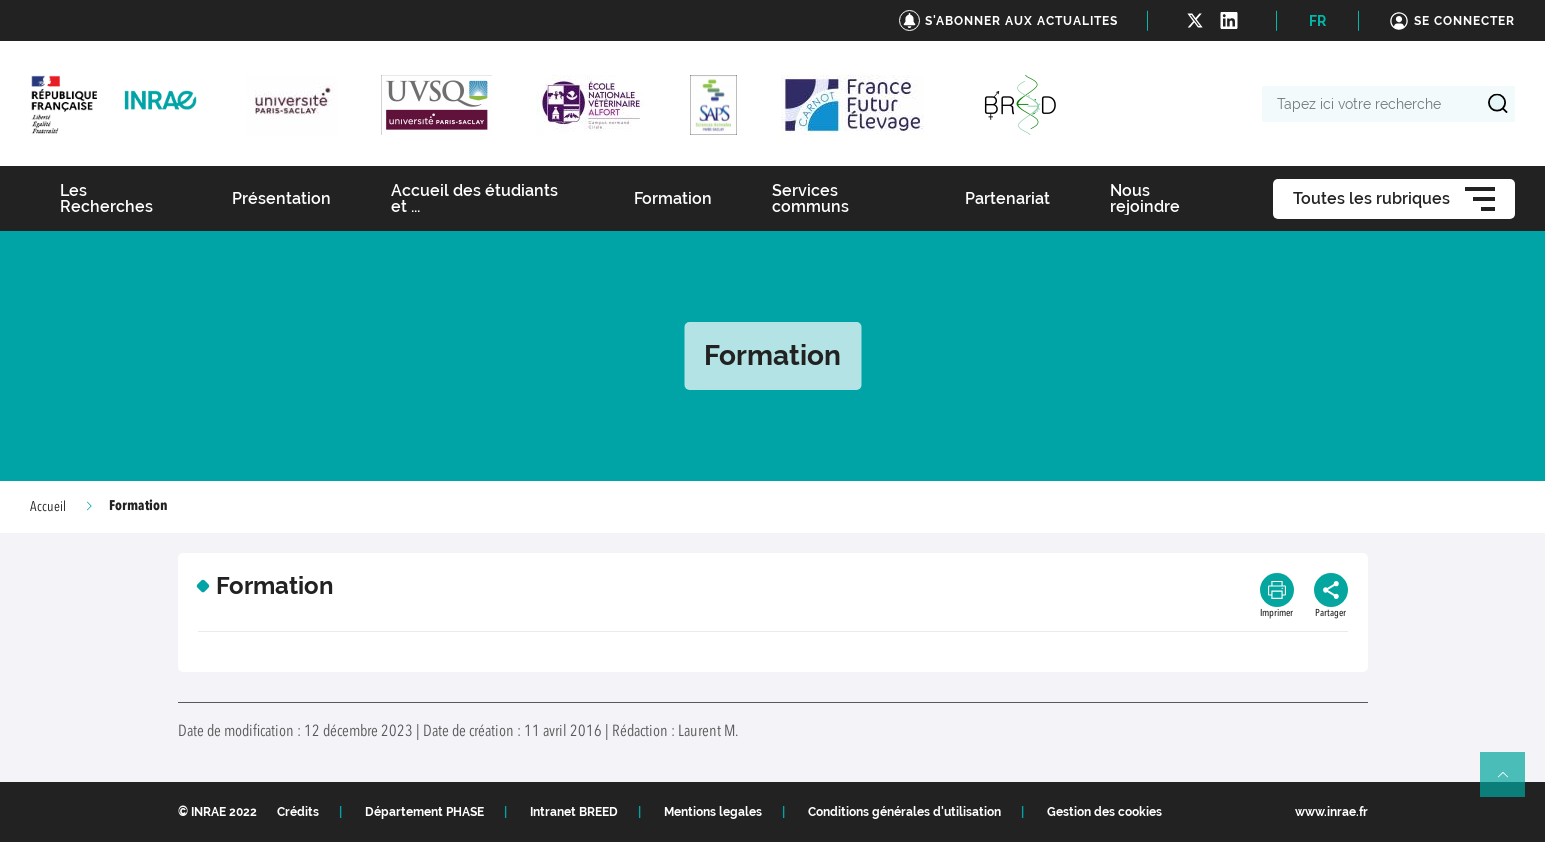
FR (1317, 21)
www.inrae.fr (1331, 812)
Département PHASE (424, 812)
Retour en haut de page (1511, 783)
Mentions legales (713, 812)
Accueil (48, 507)
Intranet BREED (574, 812)
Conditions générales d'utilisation (904, 812)
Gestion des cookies (1104, 812)
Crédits (298, 812)
